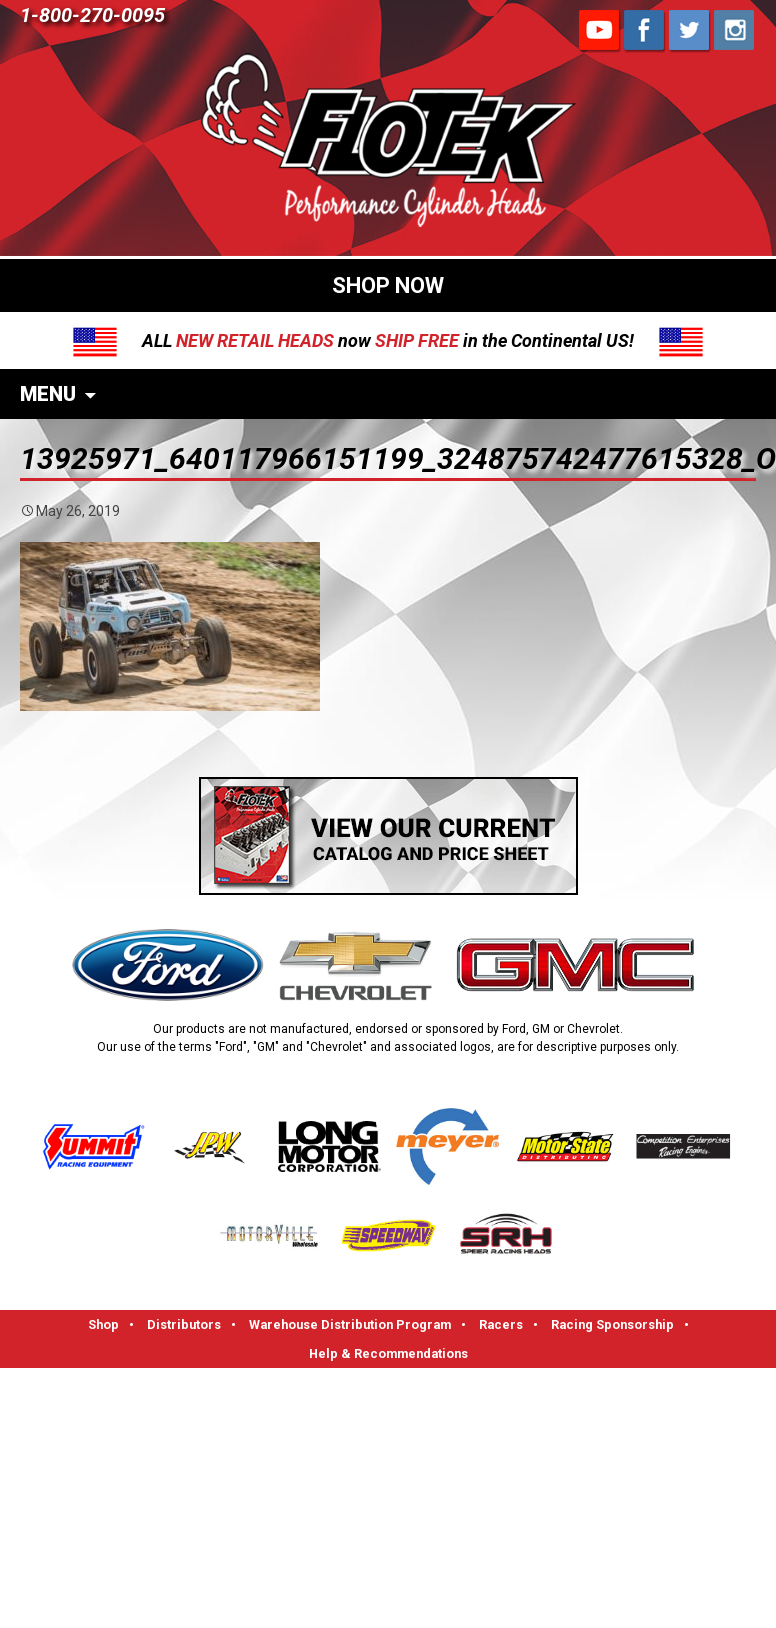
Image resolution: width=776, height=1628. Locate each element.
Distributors (184, 1324)
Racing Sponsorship (612, 1324)
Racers (501, 1324)
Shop (103, 1324)
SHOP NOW (388, 285)
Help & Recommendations (388, 1353)
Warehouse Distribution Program (350, 1324)
